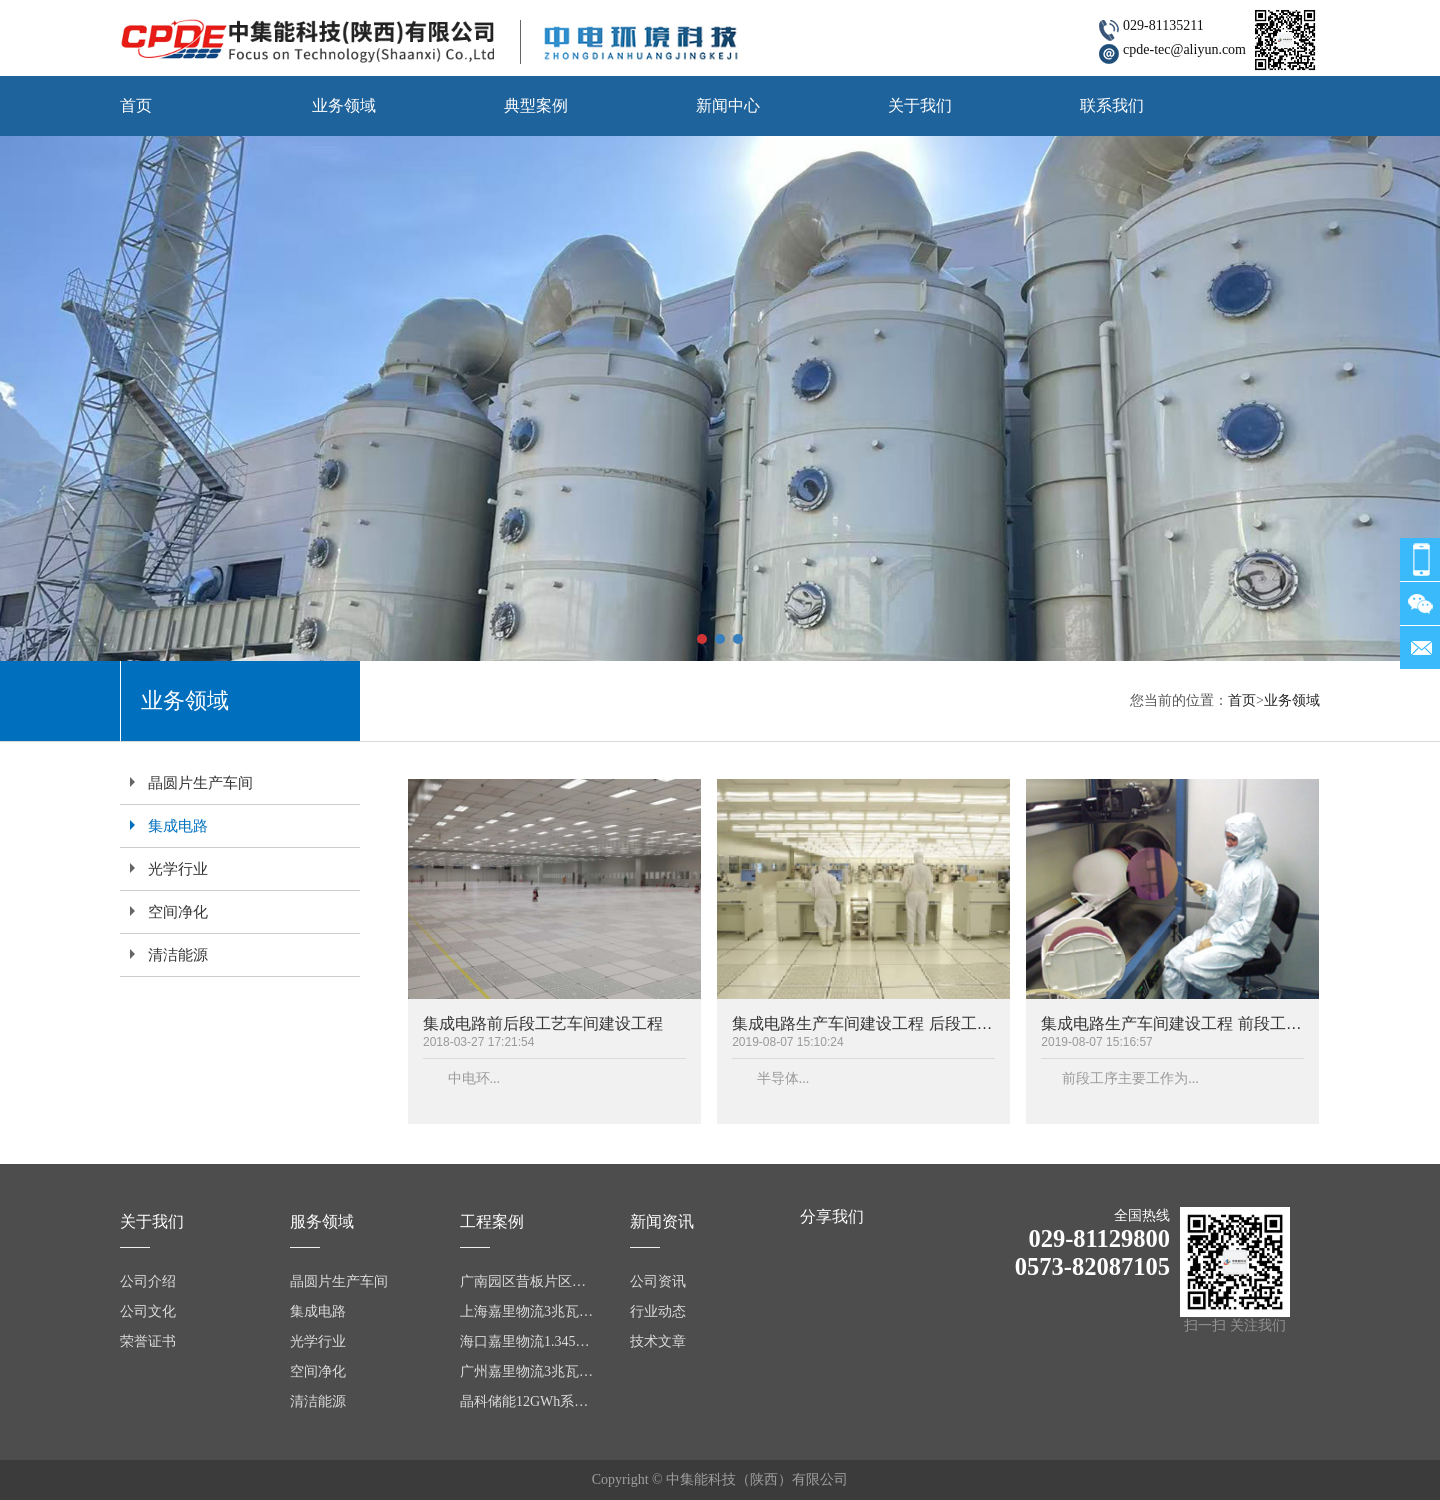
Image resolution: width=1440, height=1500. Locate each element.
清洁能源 (178, 955)
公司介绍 (148, 1281)
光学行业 (178, 869)
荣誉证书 (148, 1341)
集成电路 (178, 826)
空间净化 (178, 912)
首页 (136, 105)
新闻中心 (728, 105)
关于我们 (920, 105)
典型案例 (536, 105)
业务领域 (344, 105)
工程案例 (492, 1221)
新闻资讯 (662, 1221)
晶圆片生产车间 (200, 783)
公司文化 (148, 1311)
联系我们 (1112, 105)
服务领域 (322, 1221)
